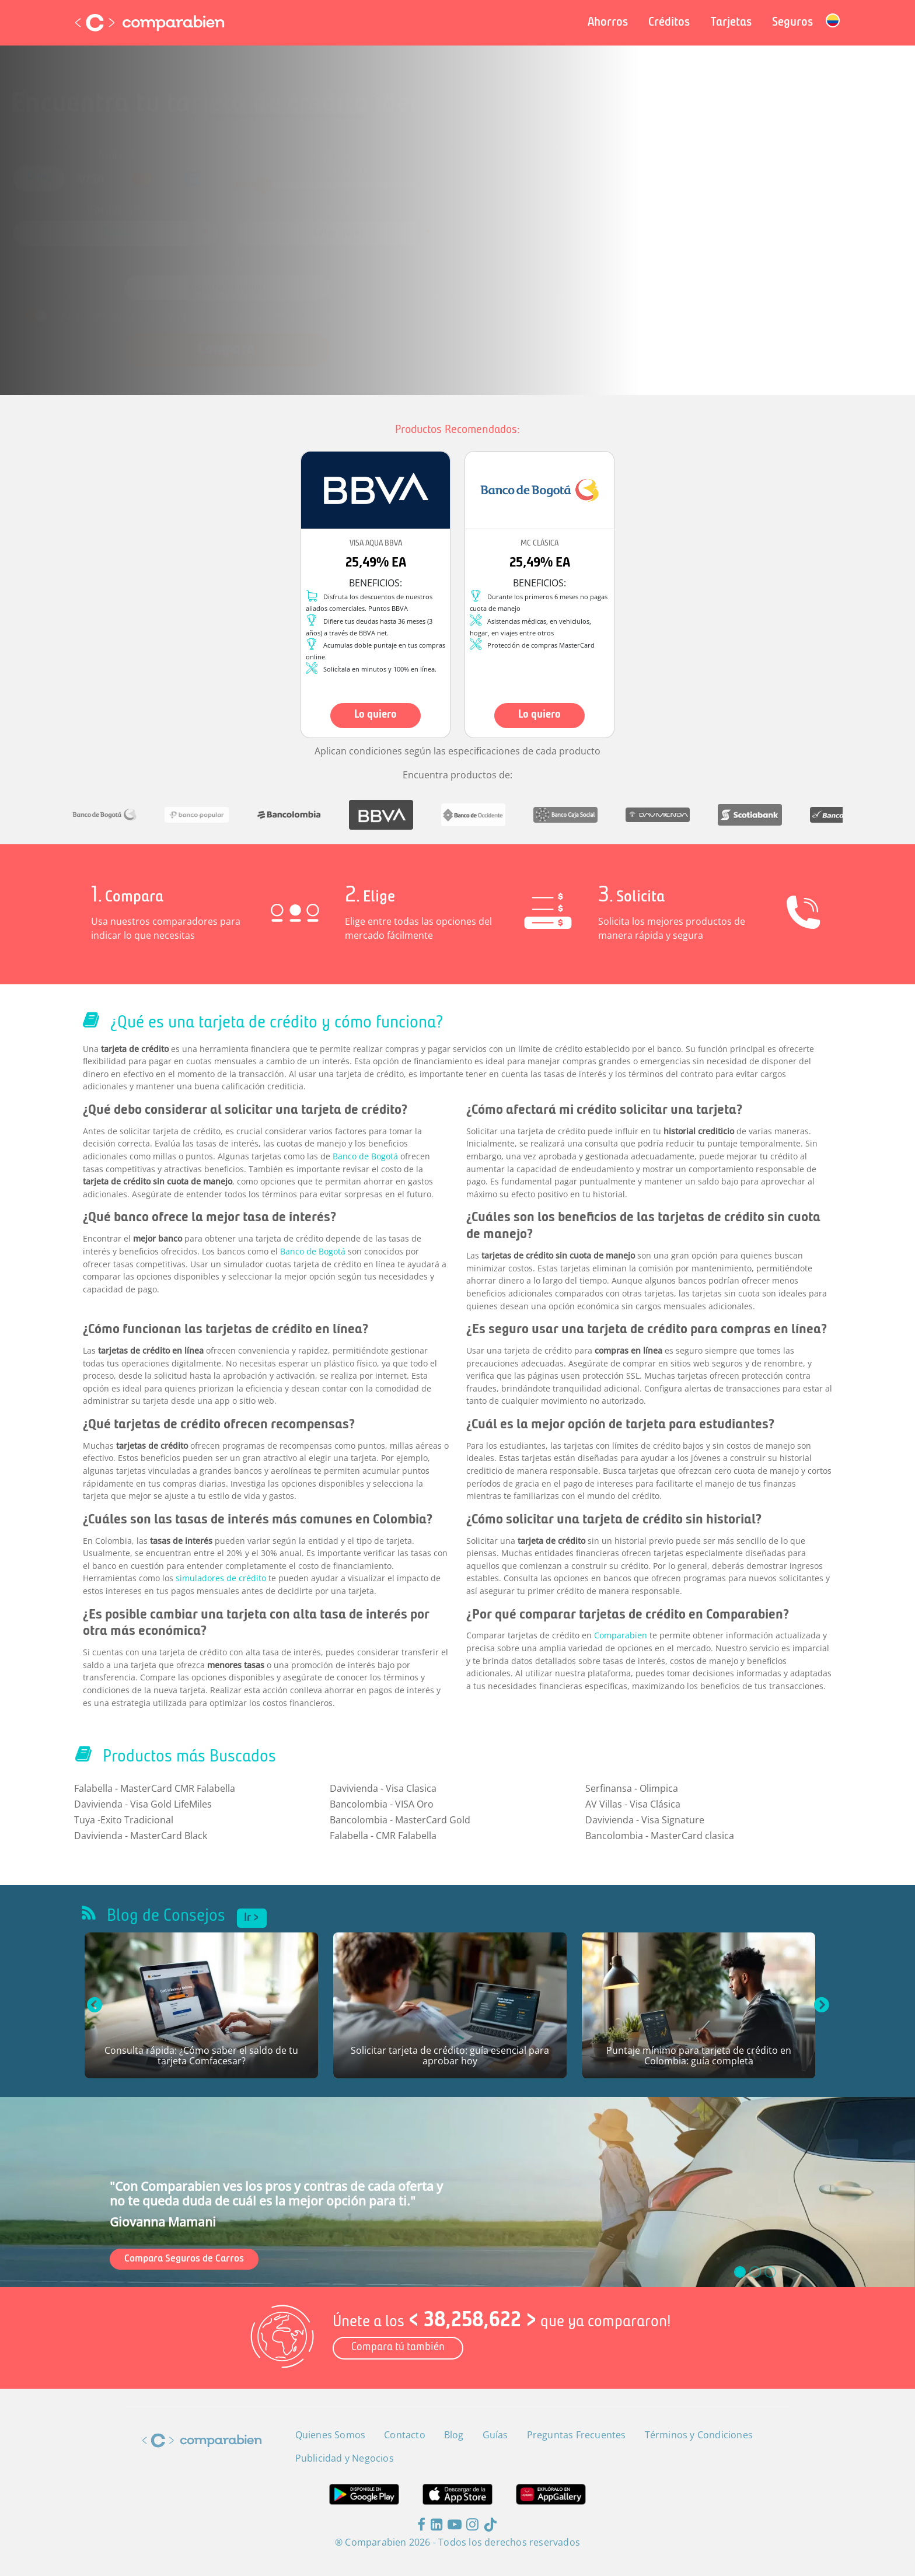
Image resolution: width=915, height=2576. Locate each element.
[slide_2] (770, 2272)
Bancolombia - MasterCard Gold (400, 1819)
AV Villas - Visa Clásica (632, 1804)
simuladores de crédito (221, 1578)
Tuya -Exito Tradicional (123, 1819)
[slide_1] (755, 2272)
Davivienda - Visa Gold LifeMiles (143, 1804)
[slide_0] (740, 2272)
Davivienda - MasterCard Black (140, 1835)
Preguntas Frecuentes (576, 2434)
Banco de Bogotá (365, 1156)
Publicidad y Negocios (344, 2458)
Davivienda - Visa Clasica (383, 1788)
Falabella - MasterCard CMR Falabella (154, 1788)
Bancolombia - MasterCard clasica (659, 1835)
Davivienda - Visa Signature (644, 1819)
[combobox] (172, 231)
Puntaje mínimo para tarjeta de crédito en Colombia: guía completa (698, 2056)
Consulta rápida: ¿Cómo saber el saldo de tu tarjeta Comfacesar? (201, 2056)
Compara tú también (398, 2347)
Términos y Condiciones (390, 300)
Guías (495, 2434)
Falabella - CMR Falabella (383, 1835)
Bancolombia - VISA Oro (382, 1804)
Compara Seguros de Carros (184, 2259)
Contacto (404, 2434)
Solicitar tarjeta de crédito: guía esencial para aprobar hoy (450, 2056)
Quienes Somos (330, 2434)
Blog (454, 2434)
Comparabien (620, 1635)
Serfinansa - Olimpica (631, 1788)
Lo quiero (375, 715)
